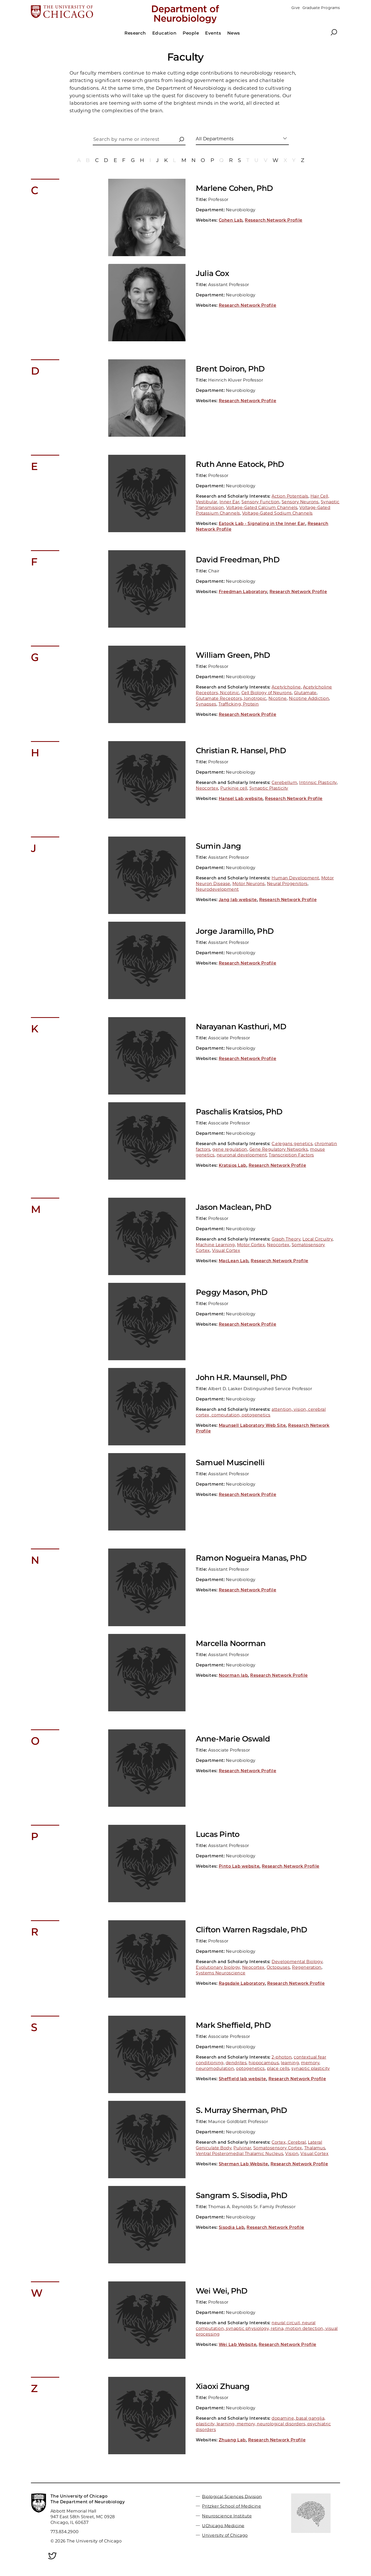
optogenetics (250, 2068)
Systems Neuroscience (221, 1973)
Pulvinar (242, 2147)
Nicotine (277, 698)
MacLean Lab (233, 1260)
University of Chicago (225, 2535)
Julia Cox (212, 273)
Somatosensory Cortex (277, 2147)
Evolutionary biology (218, 1967)
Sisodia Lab (231, 2227)
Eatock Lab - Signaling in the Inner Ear (262, 523)
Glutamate (305, 692)
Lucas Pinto (217, 1834)
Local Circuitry (317, 1239)
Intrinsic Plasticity (318, 782)
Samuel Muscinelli (230, 1462)
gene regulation (229, 1149)
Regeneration (307, 1967)
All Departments (215, 138)
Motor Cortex (251, 1244)
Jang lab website (238, 899)
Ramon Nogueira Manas (251, 1558)
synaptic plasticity (310, 2068)
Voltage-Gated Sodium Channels (277, 513)
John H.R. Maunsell (241, 1377)
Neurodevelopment (217, 889)
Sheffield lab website (242, 2078)
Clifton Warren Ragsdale (251, 1929)
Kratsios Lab (232, 1165)
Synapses (206, 704)
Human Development (295, 878)
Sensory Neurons (300, 501)
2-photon (282, 2057)
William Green (233, 655)
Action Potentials (290, 496)
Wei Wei (221, 2291)
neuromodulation (215, 2068)
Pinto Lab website (239, 1866)
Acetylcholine (286, 687)
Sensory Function (260, 501)
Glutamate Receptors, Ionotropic (231, 698)
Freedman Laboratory (243, 591)
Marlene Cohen (234, 188)
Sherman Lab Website (243, 2163)
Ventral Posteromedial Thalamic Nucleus (239, 2153)
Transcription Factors (291, 1155)
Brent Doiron (230, 369)
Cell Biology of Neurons (266, 692)
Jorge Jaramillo (235, 931)
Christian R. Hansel (241, 750)
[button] (181, 139)
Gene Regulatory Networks (278, 1149)
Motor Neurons (248, 883)
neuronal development (242, 1155)
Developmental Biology (297, 1961)
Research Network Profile (273, 220)
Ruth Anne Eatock (240, 464)
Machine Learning (215, 1244)
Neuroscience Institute (227, 2516)
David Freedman (238, 559)
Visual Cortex (226, 1250)
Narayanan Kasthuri (241, 1026)
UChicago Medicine (223, 2525)
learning (290, 2062)
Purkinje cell (233, 788)
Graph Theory (286, 1239)
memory (310, 2062)
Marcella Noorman (230, 1643)
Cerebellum (284, 782)
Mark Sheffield (233, 2025)
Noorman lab (233, 1675)
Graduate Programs (321, 7)
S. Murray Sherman (241, 2110)
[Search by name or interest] (139, 140)
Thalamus (314, 2147)
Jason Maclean (234, 1207)
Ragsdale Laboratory (242, 1983)
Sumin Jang (218, 846)
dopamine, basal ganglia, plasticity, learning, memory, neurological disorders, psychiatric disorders (263, 2424)
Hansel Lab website (241, 798)
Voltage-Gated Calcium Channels (261, 507)
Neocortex (207, 788)
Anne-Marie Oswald (233, 1739)
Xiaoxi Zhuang (223, 2386)
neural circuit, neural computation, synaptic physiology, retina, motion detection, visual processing (267, 2328)
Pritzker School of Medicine (231, 2506)
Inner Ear (229, 501)
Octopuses (278, 1967)
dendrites (236, 2062)
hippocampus (264, 2062)
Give (295, 7)
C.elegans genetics (292, 1143)
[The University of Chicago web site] (81, 12)
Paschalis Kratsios (239, 1111)
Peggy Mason (231, 1292)
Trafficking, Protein (238, 704)
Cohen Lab (230, 220)
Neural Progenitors (287, 883)
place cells (278, 2068)
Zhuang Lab (232, 2439)
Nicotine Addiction (309, 698)
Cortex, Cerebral (289, 2142)
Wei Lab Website (237, 2344)
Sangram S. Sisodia (242, 2195)
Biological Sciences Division (232, 2496)
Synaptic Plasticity (268, 788)
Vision (291, 2153)
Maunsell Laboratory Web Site (252, 1425)
